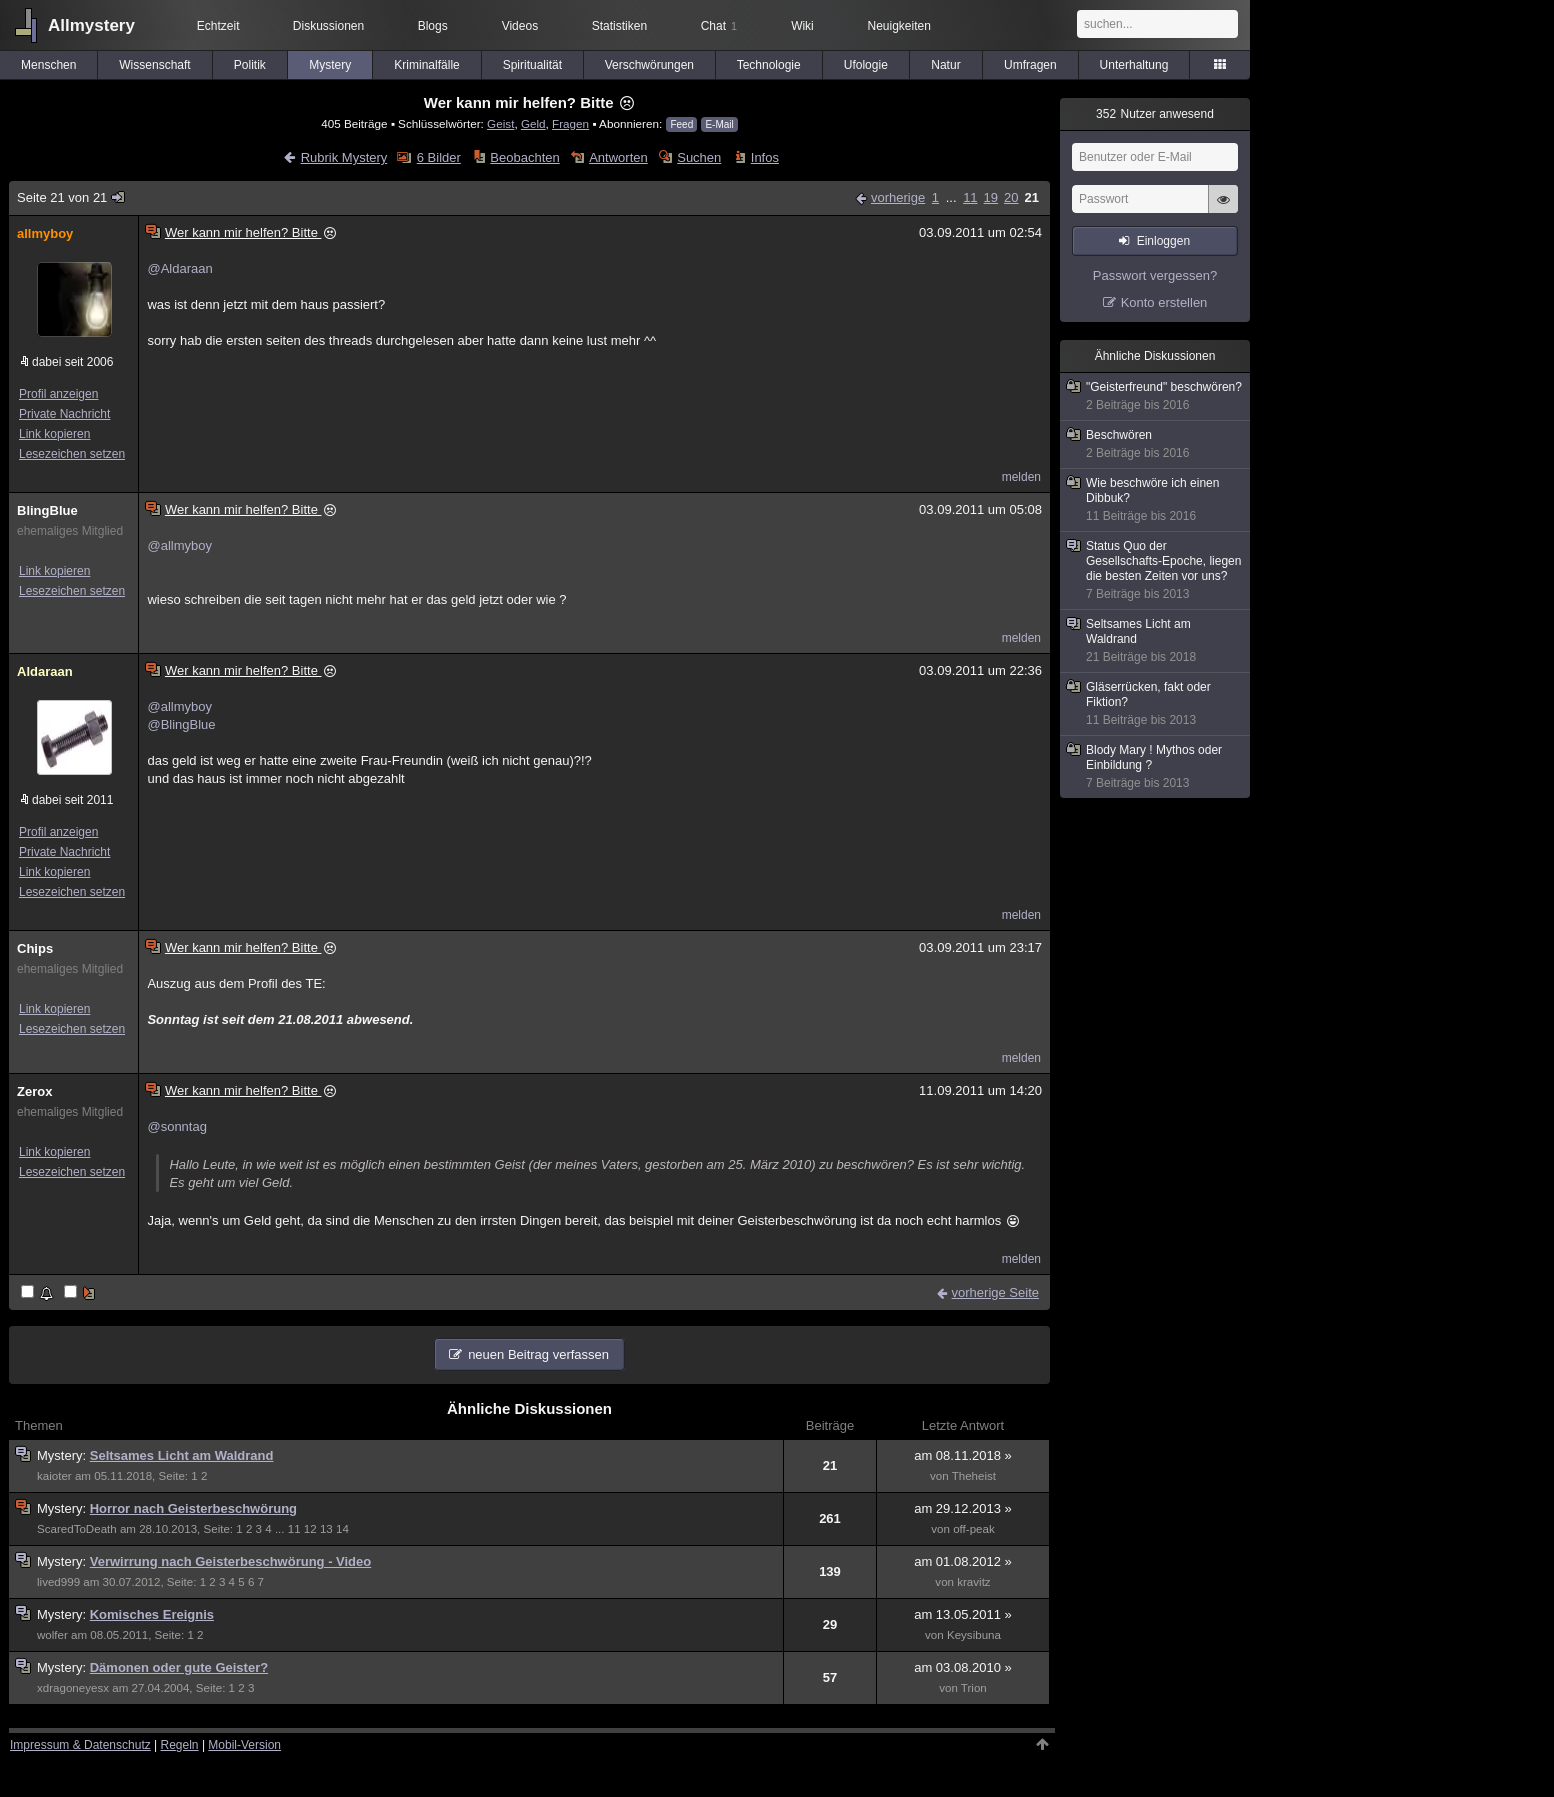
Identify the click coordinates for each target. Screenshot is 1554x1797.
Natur (945, 65)
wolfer (52, 1635)
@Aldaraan (179, 268)
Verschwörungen (649, 65)
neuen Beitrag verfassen (538, 1354)
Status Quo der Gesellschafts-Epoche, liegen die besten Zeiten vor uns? (1156, 570)
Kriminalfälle (426, 65)
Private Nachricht (64, 414)
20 (1011, 197)
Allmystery (91, 25)
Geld (533, 123)
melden (1021, 477)
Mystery (330, 65)
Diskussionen (328, 26)
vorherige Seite (995, 1292)
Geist (500, 123)
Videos (520, 26)
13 (326, 1529)
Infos (765, 157)
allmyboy (45, 233)
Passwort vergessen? (1155, 275)
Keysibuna (974, 1635)
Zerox (34, 1091)
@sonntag (176, 1126)
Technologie (769, 65)
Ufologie (866, 65)
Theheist (974, 1476)
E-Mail (719, 124)
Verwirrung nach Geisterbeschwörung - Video (231, 1561)
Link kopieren (54, 434)
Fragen (570, 123)
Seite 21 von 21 (72, 197)
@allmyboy (179, 545)
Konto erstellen (1164, 302)
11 (970, 197)
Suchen (699, 157)
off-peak (974, 1529)
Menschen (48, 65)
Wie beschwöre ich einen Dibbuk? (1156, 500)
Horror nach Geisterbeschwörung (193, 1508)
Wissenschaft (154, 65)
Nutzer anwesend (1155, 114)
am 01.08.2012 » (963, 1561)
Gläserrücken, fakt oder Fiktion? (1156, 704)
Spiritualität (532, 65)
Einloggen (1163, 241)
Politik (250, 65)
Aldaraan (45, 671)
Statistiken (619, 26)
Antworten (618, 157)
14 (342, 1529)
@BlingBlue (181, 724)
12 (310, 1529)
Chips (35, 948)
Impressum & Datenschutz (80, 1745)
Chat (719, 26)
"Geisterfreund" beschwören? (1156, 396)
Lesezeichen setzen (72, 454)
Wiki (802, 26)
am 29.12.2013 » (963, 1508)
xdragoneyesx (73, 1688)
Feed (681, 124)
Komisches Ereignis (152, 1614)
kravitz (973, 1582)
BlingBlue (47, 510)
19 (991, 197)
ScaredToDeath (77, 1529)
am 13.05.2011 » (963, 1614)
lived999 (58, 1582)
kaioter (54, 1476)
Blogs (433, 26)
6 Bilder (439, 157)
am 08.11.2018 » (963, 1455)
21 (1032, 197)
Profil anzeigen (58, 394)
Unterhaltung (1134, 65)
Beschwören (1156, 444)
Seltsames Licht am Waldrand (182, 1455)
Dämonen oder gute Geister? (179, 1667)
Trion (974, 1688)
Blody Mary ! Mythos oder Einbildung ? (1156, 767)
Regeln (180, 1745)
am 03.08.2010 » (963, 1667)
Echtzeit (218, 26)
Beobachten (524, 157)
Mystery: (63, 1455)
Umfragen (1030, 65)
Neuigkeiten (899, 26)
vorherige (898, 197)
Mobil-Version (244, 1745)
